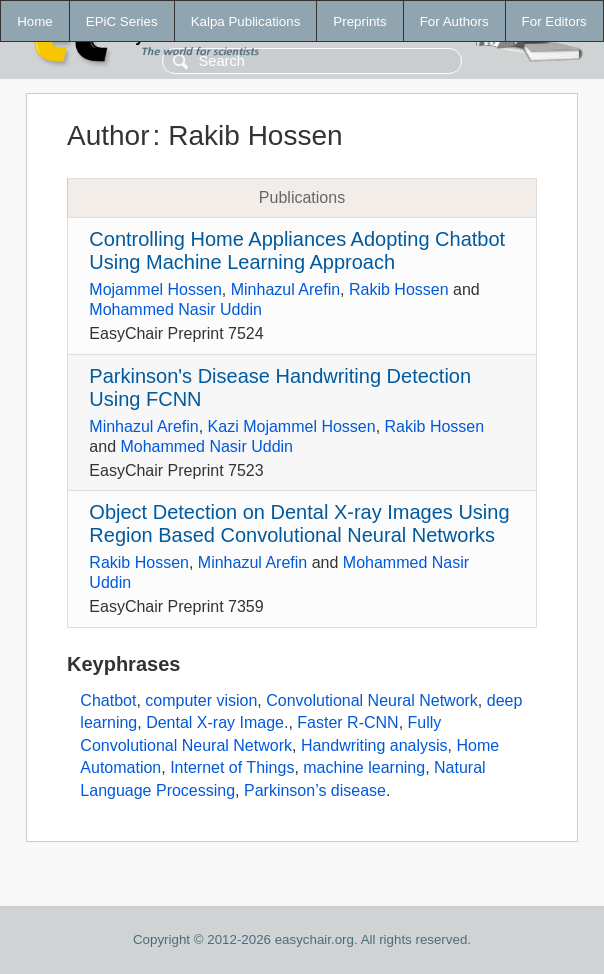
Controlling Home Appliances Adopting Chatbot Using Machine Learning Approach (297, 250)
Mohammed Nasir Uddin (175, 309)
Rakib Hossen (399, 289)
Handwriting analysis (374, 745)
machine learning (364, 767)
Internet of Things (232, 767)
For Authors (454, 21)
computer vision (201, 700)
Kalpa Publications (246, 21)
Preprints (359, 21)
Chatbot (108, 700)
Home (35, 21)
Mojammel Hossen (155, 289)
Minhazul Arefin (285, 289)
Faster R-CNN (347, 722)
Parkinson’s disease (315, 790)
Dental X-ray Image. (217, 722)
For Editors (554, 21)
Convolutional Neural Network (372, 700)
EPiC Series (122, 21)
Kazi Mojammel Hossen (292, 426)
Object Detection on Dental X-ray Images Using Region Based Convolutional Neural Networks (299, 523)
